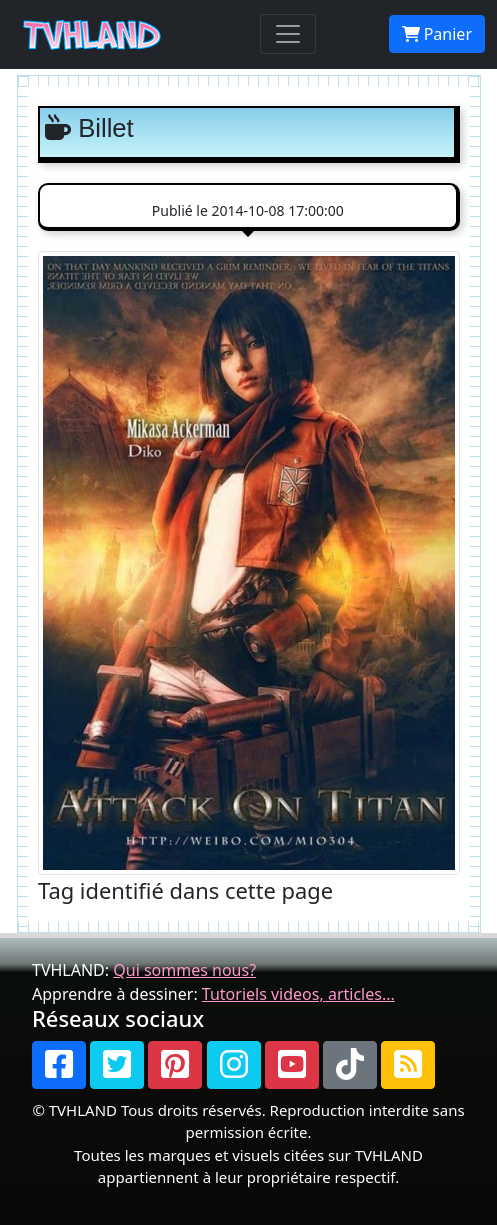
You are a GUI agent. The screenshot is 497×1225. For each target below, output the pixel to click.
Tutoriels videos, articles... (298, 994)
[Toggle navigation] (288, 34)
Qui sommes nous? (184, 970)
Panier (437, 34)
